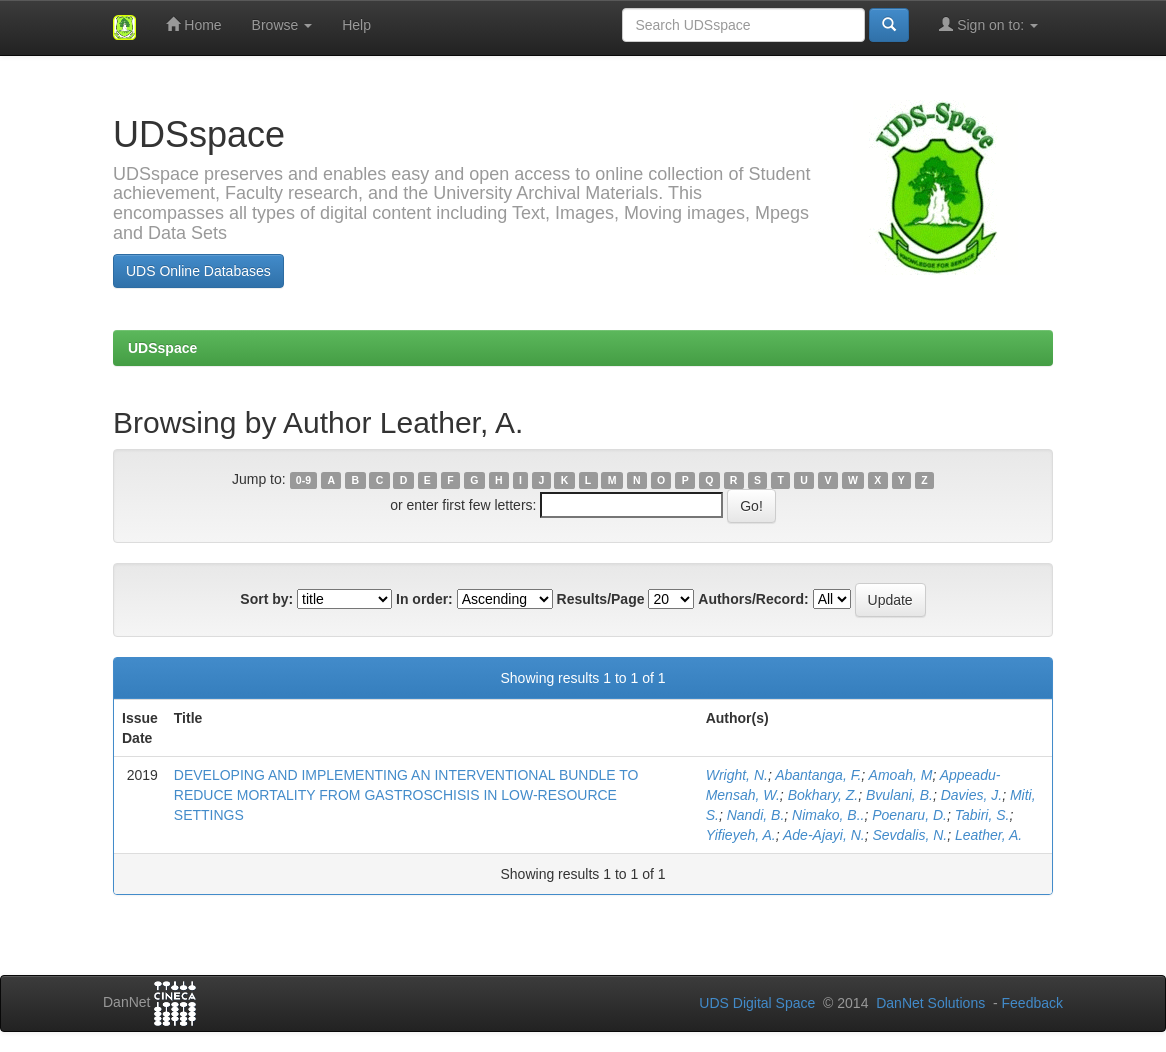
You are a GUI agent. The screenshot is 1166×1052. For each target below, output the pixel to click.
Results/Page (601, 599)
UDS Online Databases (198, 271)
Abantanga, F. (818, 775)
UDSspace (162, 348)
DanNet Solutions (930, 1003)
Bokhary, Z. (823, 795)
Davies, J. (971, 795)
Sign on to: (988, 24)
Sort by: (266, 599)
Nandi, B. (756, 815)
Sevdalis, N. (909, 835)
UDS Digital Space (759, 1003)
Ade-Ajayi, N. (824, 835)
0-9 (303, 480)
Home (193, 24)
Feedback (1032, 1003)
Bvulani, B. (899, 795)
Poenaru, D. (909, 815)
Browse (282, 25)
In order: (424, 599)
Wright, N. (737, 775)
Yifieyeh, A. (741, 835)
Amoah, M (901, 775)
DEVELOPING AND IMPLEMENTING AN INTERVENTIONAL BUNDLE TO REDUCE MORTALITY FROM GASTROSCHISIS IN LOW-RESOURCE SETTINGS (406, 795)
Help (356, 25)
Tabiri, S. (982, 815)
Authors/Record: (753, 599)
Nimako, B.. (828, 815)
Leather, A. (988, 835)
